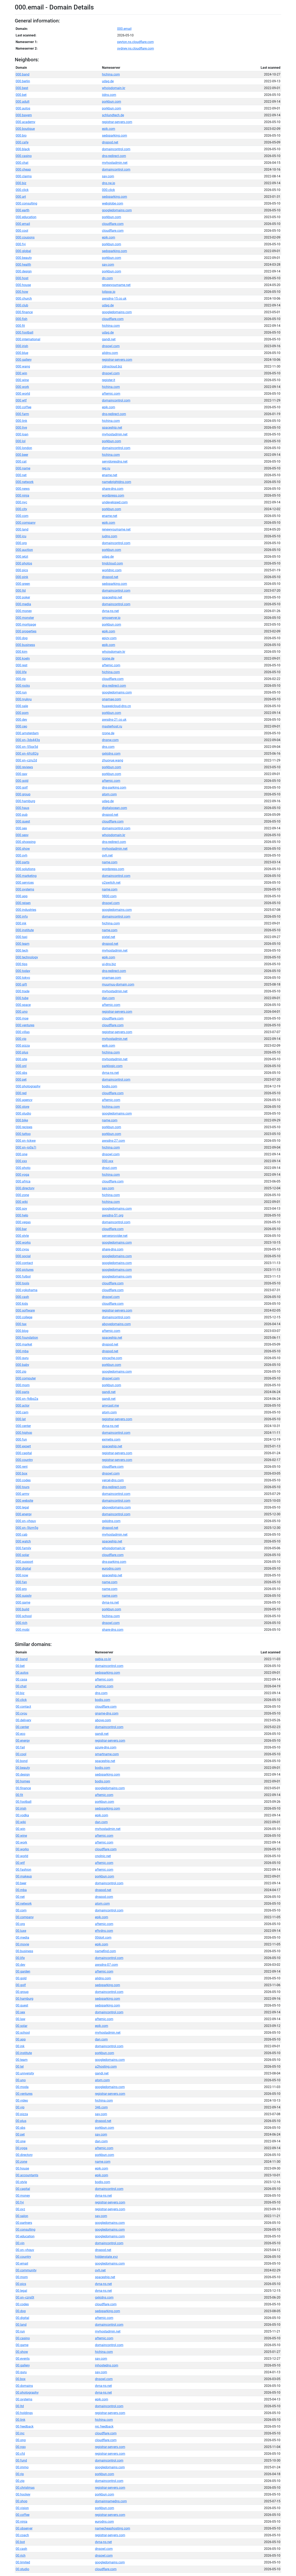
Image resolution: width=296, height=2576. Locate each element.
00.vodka (22, 1815)
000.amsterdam (27, 733)
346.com (101, 2107)
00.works (22, 1849)
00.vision (22, 2508)
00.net (20, 1897)
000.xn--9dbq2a (27, 1399)
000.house (23, 285)
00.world (22, 1856)
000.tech (22, 950)
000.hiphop (24, 1433)
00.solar (21, 2026)
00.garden (23, 1971)
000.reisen (23, 903)
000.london (24, 448)
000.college (24, 1317)
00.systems (24, 2399)
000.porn (22, 713)
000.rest (21, 665)
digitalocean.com (114, 808)
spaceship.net (112, 428)
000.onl (21, 1066)
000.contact (24, 1263)
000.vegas (23, 1222)
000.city (21, 509)
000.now (22, 1575)
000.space (23, 1005)
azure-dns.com (105, 1747)
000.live (21, 428)
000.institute (25, 930)
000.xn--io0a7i (26, 1147)
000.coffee (23, 407)
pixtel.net (108, 937)
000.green (23, 584)
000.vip (21, 1039)
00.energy (23, 1741)
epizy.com (109, 638)
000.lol (20, 441)
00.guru (21, 2372)
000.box (21, 1473)
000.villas (23, 1032)
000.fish (21, 319)
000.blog (22, 1331)
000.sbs (21, 1073)
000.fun (21, 1439)
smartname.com (107, 1754)
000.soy (21, 1209)
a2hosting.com (106, 2066)
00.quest (22, 2005)
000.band (22, 74)
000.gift (21, 984)
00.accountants (27, 2175)
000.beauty (24, 258)
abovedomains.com (116, 1324)
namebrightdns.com (116, 482)
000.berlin (23, 81)
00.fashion (23, 1870)
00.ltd (20, 2406)
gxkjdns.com (111, 753)
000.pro (21, 1589)
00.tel (20, 2066)
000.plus (22, 1052)
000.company (26, 523)
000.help (22, 1215)
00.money (23, 2196)
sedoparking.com (114, 135)
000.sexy (22, 835)
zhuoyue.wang (112, 760)
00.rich (20, 2555)
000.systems (25, 889)
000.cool (22, 231)
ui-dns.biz (109, 964)
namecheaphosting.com (112, 2528)
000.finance (24, 312)
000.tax (21, 1324)
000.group (23, 794)
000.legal (22, 1507)
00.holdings (24, 2413)
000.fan (21, 1582)
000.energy (24, 1514)
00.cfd (20, 2454)
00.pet (20, 2134)
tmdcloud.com (112, 563)
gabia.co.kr (103, 1659)
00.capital (23, 2189)
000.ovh (21, 855)
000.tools (22, 1283)
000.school (24, 1616)
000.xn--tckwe (26, 1141)
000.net (21, 475)
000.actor (22, 1405)
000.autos (23, 108)
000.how (22, 292)
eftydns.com (104, 1931)
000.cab (21, 1535)
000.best (22, 88)
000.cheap (23, 169)
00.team (22, 2060)
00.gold (21, 1978)
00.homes (23, 1781)
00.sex (20, 2012)
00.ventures (24, 2094)
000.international (28, 339)
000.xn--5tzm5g (27, 1528)
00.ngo (21, 2447)
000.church (24, 298)
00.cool (21, 1754)
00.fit (19, 1795)
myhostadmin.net (114, 163)
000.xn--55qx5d (27, 747)
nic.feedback (104, 2426)
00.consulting (25, 2229)
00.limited (23, 2562)
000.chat (22, 163)
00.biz (20, 1693)
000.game (23, 1602)
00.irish (21, 1808)
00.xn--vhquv (25, 2250)
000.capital (24, 1453)
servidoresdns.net (114, 461)
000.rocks (23, 686)
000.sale (22, 706)
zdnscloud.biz (112, 366)
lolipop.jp (108, 292)
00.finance (23, 1788)
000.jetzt (22, 557)
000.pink (22, 577)
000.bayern (24, 115)
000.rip (21, 679)
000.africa (23, 1181)
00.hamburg (24, 1999)
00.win (20, 1829)
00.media (22, 1937)
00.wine (21, 1836)
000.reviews (24, 767)
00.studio (22, 2569)
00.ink (20, 2046)
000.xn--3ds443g (28, 740)
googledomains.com (117, 210)
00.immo (22, 2467)
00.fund (21, 2460)
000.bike (22, 1120)
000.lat (21, 1419)
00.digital (22, 2318)
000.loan (22, 434)
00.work (21, 1842)
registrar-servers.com (117, 122)
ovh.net (107, 855)
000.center (23, 1426)
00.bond (22, 1761)
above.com (103, 1720)
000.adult (22, 102)
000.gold (22, 781)
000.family (23, 1548)
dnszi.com (109, 1168)
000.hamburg (25, 801)
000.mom (23, 1385)
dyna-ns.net (110, 611)
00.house (22, 2168)
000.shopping (26, 842)
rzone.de (108, 658)
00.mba (21, 1890)
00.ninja (21, 2522)
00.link (20, 2420)
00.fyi (20, 2202)
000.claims (24, 176)
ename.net (109, 475)
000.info (22, 916)
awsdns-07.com (106, 1965)
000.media (23, 604)
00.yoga (21, 2148)
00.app (21, 2039)
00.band (22, 1659)
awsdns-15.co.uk (114, 298)
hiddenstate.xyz (106, 2257)
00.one (20, 2141)
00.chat (21, 1686)
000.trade (22, 991)
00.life (20, 1958)
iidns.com (109, 95)
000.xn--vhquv (26, 1521)
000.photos (24, 563)
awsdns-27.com (113, 1141)
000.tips (21, 964)
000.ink (21, 923)
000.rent (22, 1467)
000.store (22, 1107)
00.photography (27, 2392)
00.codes (22, 2304)
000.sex (21, 828)
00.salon (22, 2216)
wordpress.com (113, 495)
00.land (21, 2325)
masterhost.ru (112, 726)
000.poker (23, 597)
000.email (124, 29)
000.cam (22, 1412)
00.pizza (22, 2114)
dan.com (108, 998)
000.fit (20, 326)
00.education (25, 2236)
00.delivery (23, 1720)
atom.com (109, 794)
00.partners (24, 2223)
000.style (22, 1236)
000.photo (23, 1168)
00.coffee (22, 2515)
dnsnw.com (110, 740)
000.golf (22, 787)
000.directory (25, 1188)
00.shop (21, 2501)
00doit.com (103, 1937)
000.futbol (23, 1276)
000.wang (23, 366)
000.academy (25, 122)
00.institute (24, 2053)
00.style (21, 2182)
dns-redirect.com (114, 156)
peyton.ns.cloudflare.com (135, 42)
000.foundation (27, 1338)
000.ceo (21, 726)
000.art (21, 197)
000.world (23, 394)
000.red (21, 1093)
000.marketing (26, 876)
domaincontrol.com (116, 149)
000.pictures (25, 1270)
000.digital (23, 1568)
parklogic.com (112, 1066)
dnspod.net (110, 142)
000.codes (23, 1480)
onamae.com (111, 699)
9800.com (109, 896)
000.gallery (24, 360)
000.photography (28, 1086)
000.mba (22, 1351)
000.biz (21, 183)
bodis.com (109, 1086)
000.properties (26, 631)
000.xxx (21, 1161)
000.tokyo (23, 978)
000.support (24, 1562)
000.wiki (22, 1202)
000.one (21, 1154)
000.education (26, 217)
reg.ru (106, 468)
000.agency (24, 1100)
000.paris (22, 1392)
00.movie (22, 1944)
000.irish (22, 346)
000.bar (21, 1229)
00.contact (23, 1707)
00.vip (20, 2107)
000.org (21, 543)
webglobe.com (112, 203)
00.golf (21, 1985)
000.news (23, 489)
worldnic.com (111, 570)
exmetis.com (111, 1439)
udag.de (108, 81)
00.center (22, 1727)
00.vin (20, 2243)
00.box (20, 2379)
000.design (24, 271)
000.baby (22, 1365)
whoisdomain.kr (113, 88)
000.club (22, 305)
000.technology (27, 957)
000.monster (25, 618)
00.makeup (24, 1876)
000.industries (26, 910)
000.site (21, 1059)
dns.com (108, 747)
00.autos (22, 1673)
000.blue (22, 353)
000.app (22, 896)
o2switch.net (111, 883)
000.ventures (25, 1025)
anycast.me (110, 1405)
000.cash (22, 1297)
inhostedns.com (106, 2365)
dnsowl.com (111, 346)
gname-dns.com (106, 1713)
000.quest (23, 821)
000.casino (24, 156)
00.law (20, 2019)
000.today (23, 971)
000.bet (21, 95)
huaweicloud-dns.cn (116, 706)
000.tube (22, 998)
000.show (23, 849)
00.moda (22, 2087)
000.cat (21, 461)
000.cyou (22, 1249)
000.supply (24, 1596)
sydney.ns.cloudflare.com (135, 48)
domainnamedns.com (111, 2501)
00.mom (22, 2277)
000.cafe (22, 142)
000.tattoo (23, 1134)
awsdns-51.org (112, 1215)
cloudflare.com (113, 224)
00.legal (21, 2291)
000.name (23, 468)
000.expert (23, 1446)
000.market (24, 1344)
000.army (22, 1494)
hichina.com (111, 74)
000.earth (22, 210)
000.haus (22, 808)
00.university (25, 2073)
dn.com (107, 278)
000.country (24, 1460)
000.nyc (21, 502)
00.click (21, 1700)
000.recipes (24, 1127)
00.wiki (21, 1822)
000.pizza (23, 1046)
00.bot (20, 2542)
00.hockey (23, 2494)
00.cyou (21, 1713)
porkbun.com (111, 102)
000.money (24, 611)
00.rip (20, 2474)
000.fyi (21, 244)
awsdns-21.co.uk (114, 720)
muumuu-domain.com (118, 984)
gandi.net (109, 339)
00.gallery (23, 2365)
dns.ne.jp (108, 183)
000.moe (22, 1018)
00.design (23, 1774)
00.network (24, 1904)
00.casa (21, 1679)
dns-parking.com (114, 787)
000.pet (21, 1079)
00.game (22, 2345)
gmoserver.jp (111, 618)
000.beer (22, 455)
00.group (22, 1992)
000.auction (24, 550)
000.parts (22, 862)
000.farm (22, 414)
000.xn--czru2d (26, 760)
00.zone (21, 2162)
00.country (23, 2257)
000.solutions (25, 869)
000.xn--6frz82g (27, 753)
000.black (23, 149)
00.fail (20, 1747)
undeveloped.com (115, 502)
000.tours (22, 1487)
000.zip (21, 1372)
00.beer (21, 1883)
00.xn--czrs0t (25, 2297)
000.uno (22, 1012)
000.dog (22, 638)
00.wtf (20, 1863)
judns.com (109, 536)
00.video (22, 2100)
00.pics (21, 2284)
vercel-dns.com (113, 1480)
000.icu (21, 536)
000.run (21, 692)
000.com (22, 516)
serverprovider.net (114, 1236)
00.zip (20, 2481)
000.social (23, 1256)
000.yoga (22, 1175)
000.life (21, 672)
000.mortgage (26, 624)
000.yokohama (26, 1290)
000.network (25, 482)
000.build (22, 1609)
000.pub (22, 815)
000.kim (21, 652)
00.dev (20, 1965)
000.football (24, 332)
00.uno (21, 2080)
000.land (22, 529)
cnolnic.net (103, 1856)
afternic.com (111, 394)
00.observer (24, 2528)
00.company (25, 1917)
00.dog (21, 2311)
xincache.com (112, 1358)
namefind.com (105, 1951)
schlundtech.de (113, 115)
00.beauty (23, 1768)
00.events (23, 2359)
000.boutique (25, 129)
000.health (23, 265)
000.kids (22, 1304)
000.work (22, 387)
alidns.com (110, 353)
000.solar (22, 1555)
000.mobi (22, 1630)
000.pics (22, 570)
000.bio (21, 135)
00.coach (22, 2535)
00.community (26, 2270)
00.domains (24, 2386)
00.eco (20, 1734)
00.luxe (21, 1931)
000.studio (23, 1113)
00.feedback (25, 2426)
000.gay (21, 774)
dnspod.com (104, 1897)
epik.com (108, 129)
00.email (22, 2263)
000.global (23, 251)
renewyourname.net (116, 285)
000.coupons (25, 237)
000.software (25, 1310)
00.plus (21, 2121)
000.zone (22, 1195)
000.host (22, 278)
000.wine (22, 380)
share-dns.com (112, 489)
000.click (22, 190)
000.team (22, 944)
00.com (21, 1910)
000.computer (26, 1378)
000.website (24, 1501)
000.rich (21, 1623)
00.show (22, 2352)
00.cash (21, 2549)
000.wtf (21, 400)
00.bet (20, 1666)
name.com (109, 862)
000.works (23, 1242)
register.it (108, 380)
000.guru (22, 1358)
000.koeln (23, 658)
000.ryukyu (24, 699)
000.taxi (21, 937)
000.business (25, 645)
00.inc (20, 2433)
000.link (21, 421)
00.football (23, 1802)
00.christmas (25, 2488)
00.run (20, 2331)
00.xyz (20, 2209)
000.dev (21, 720)
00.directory (24, 2155)
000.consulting (26, 203)
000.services (25, 883)
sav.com (108, 176)
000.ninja (22, 495)
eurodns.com (111, 1568)
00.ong (21, 2440)
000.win (21, 373)
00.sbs (20, 2128)
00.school (23, 2033)
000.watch (23, 1541)
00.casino (23, 2338)
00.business (24, 1951)
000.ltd (21, 590)
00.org (20, 1924)
